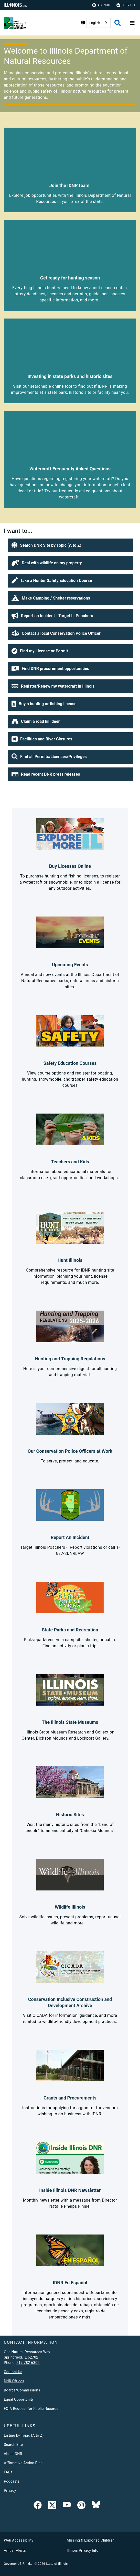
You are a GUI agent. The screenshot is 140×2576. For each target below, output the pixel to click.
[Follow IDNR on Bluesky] (96, 2506)
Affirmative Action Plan (23, 2463)
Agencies (102, 5)
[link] (38, 2506)
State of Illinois (57, 2564)
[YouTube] (67, 2506)
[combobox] (99, 23)
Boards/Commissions (22, 2390)
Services (126, 5)
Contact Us (13, 2372)
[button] (70, 545)
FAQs (8, 2472)
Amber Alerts (15, 2550)
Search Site (13, 2445)
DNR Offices (14, 2381)
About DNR (13, 2454)
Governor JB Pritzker (19, 2564)
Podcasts (11, 2481)
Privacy (10, 2490)
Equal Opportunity (19, 2399)
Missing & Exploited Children (90, 2540)
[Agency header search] (117, 23)
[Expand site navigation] (132, 23)
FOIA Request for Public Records (31, 2409)
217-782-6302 (28, 2363)
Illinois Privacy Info (83, 2550)
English (94, 23)
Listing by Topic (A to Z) (24, 2435)
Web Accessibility (18, 2540)
